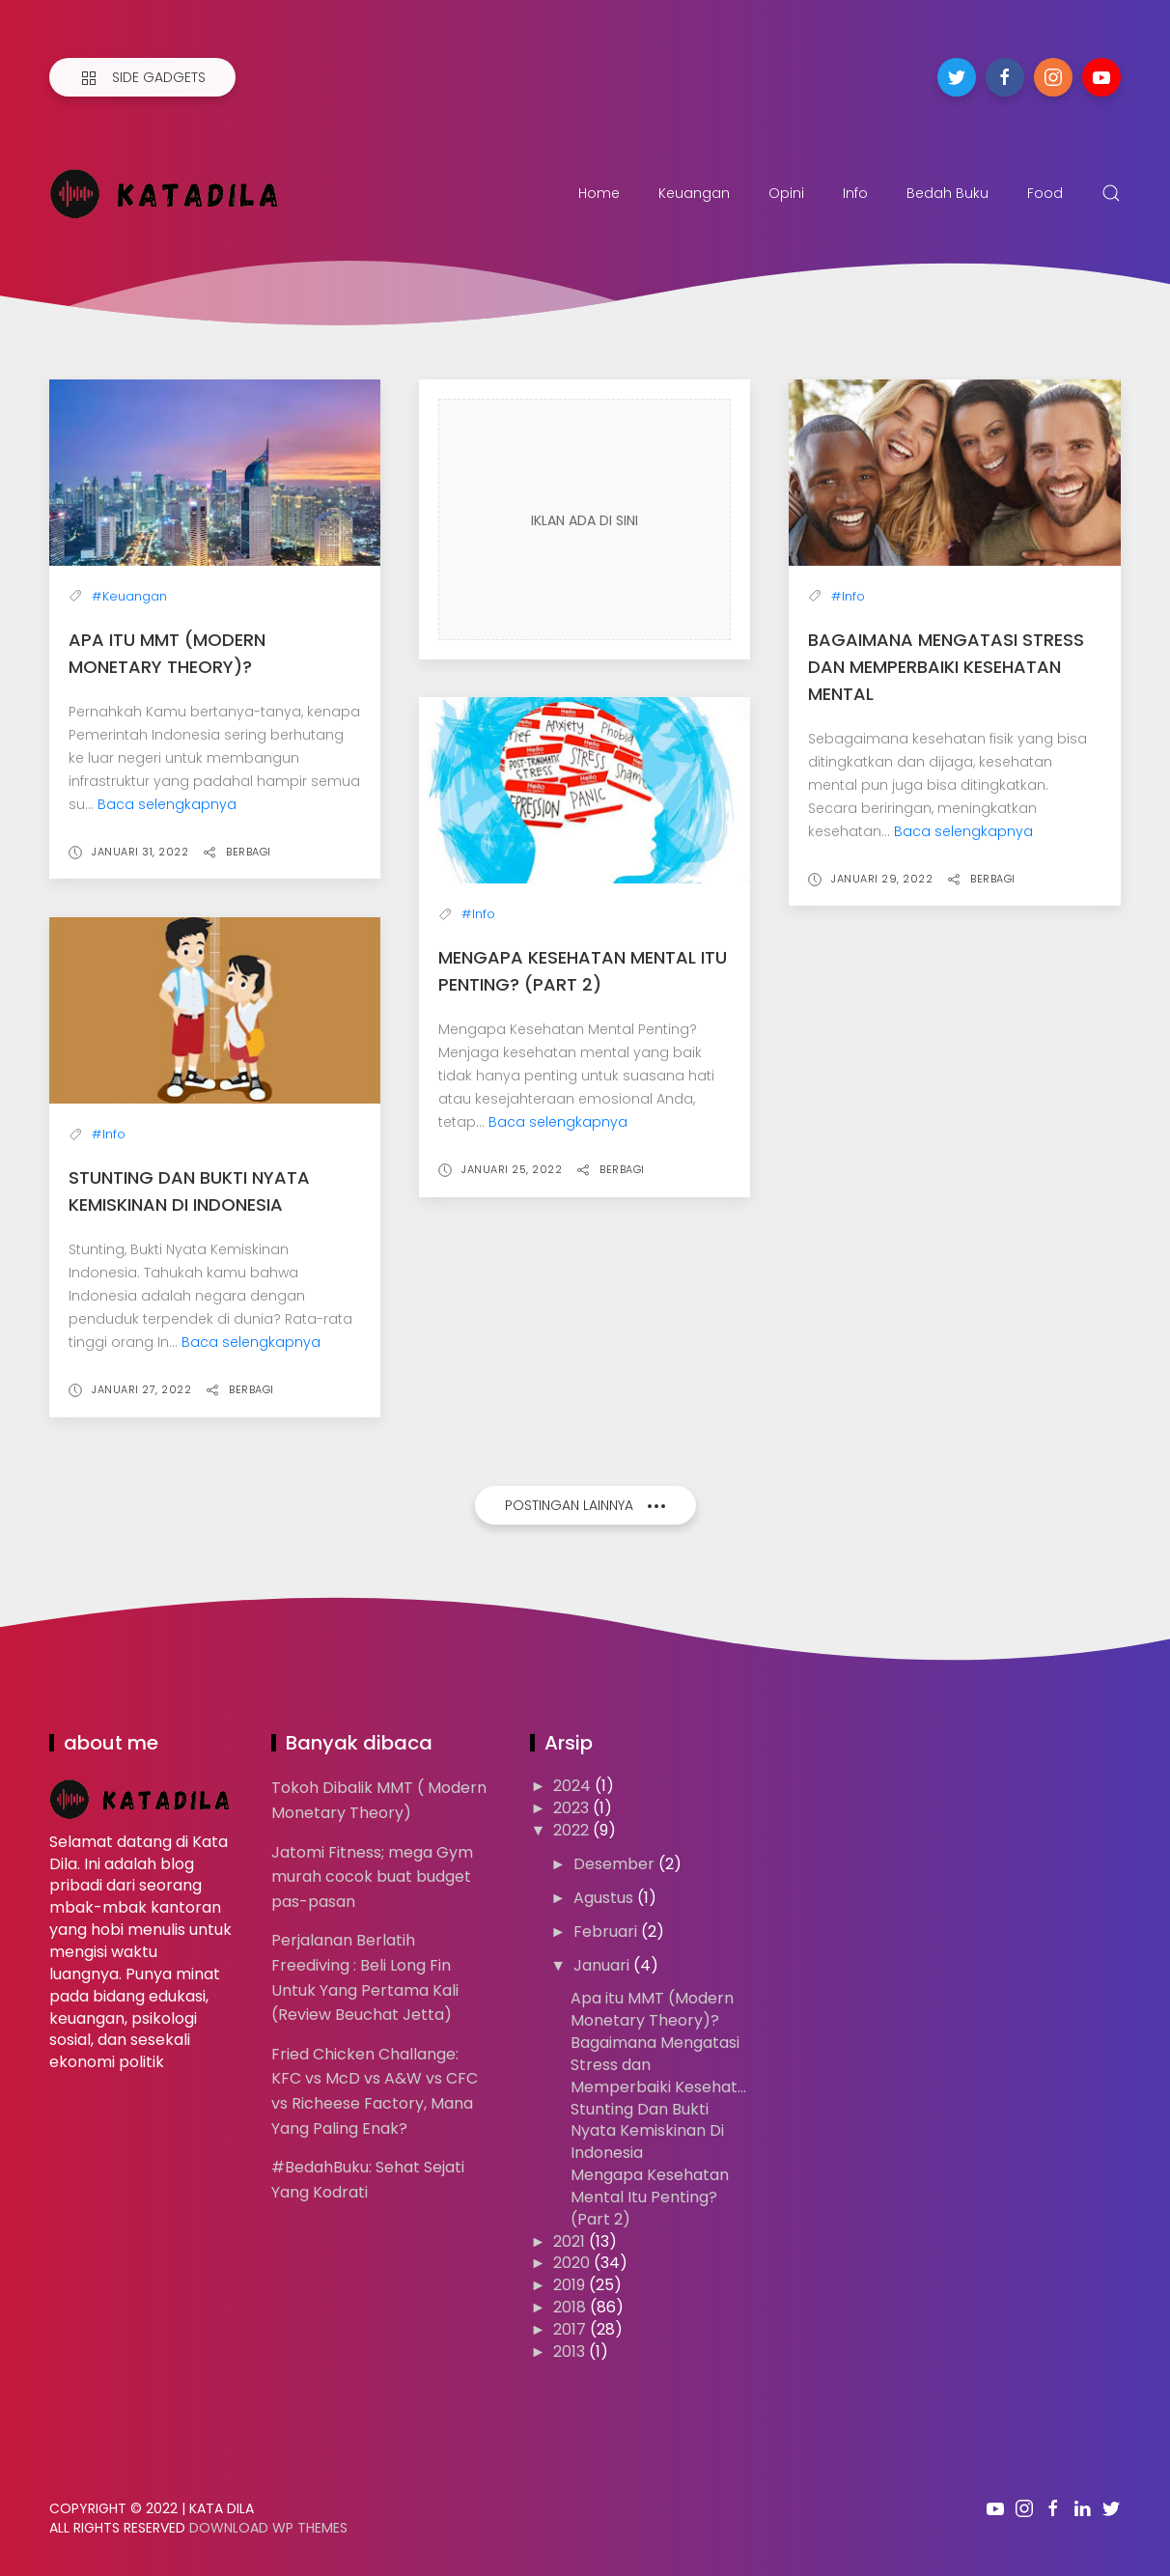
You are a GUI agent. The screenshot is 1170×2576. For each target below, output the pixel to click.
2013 (571, 2351)
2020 (573, 2263)
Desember (615, 1864)
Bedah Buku (947, 193)
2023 (573, 1808)
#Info (848, 596)
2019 (571, 2285)
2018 (571, 2307)
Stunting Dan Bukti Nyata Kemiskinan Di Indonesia (647, 2131)
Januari (603, 1965)
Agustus (605, 1898)
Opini (786, 193)
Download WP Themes (268, 2527)
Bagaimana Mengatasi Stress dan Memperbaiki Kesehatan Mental (946, 667)
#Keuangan (129, 596)
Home (599, 193)
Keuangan (694, 193)
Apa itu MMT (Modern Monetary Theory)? (652, 2009)
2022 (573, 1830)
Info (855, 193)
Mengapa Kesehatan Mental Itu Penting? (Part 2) (650, 2197)
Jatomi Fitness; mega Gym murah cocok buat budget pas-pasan (372, 1877)
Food (1045, 193)
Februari (607, 1931)
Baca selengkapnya (167, 804)
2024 (574, 1786)
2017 (571, 2329)
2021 (571, 2241)
